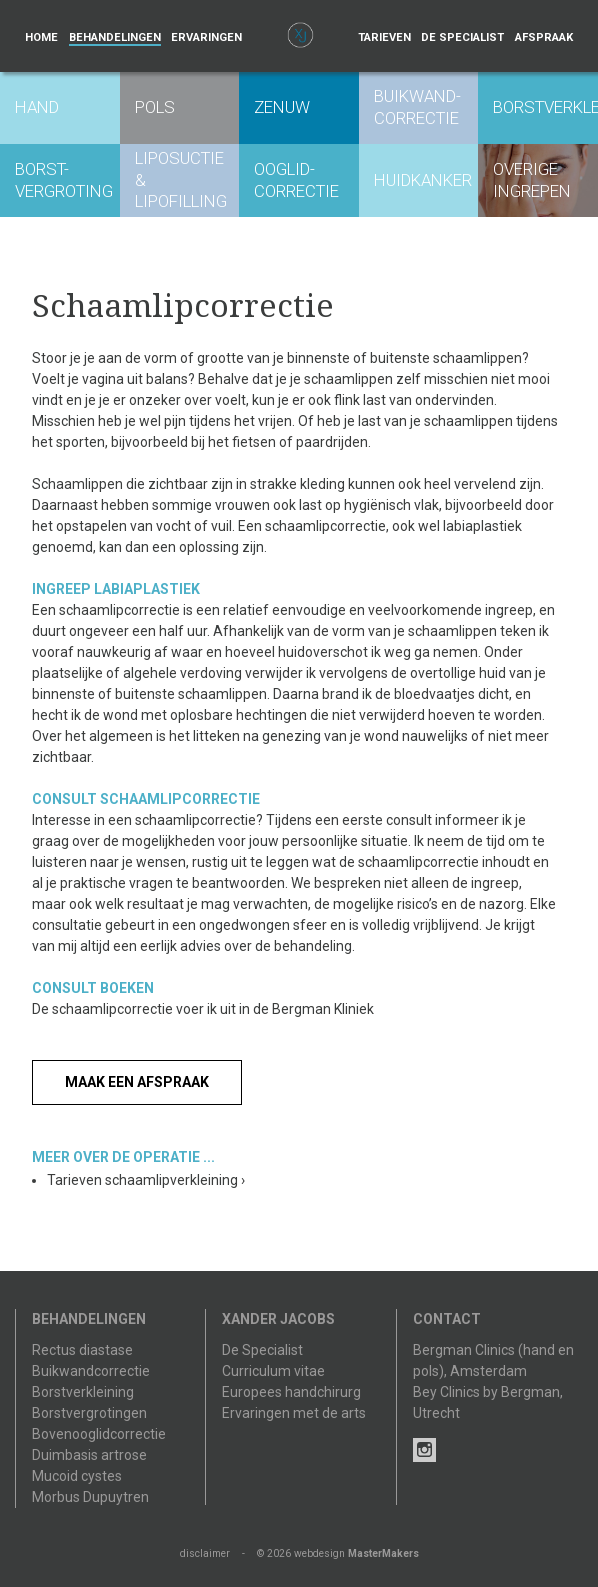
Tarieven (384, 37)
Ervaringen (206, 37)
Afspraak (544, 37)
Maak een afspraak (137, 1082)
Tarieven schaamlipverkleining (146, 1180)
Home (41, 37)
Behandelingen (115, 37)
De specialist (462, 37)
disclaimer (205, 1553)
